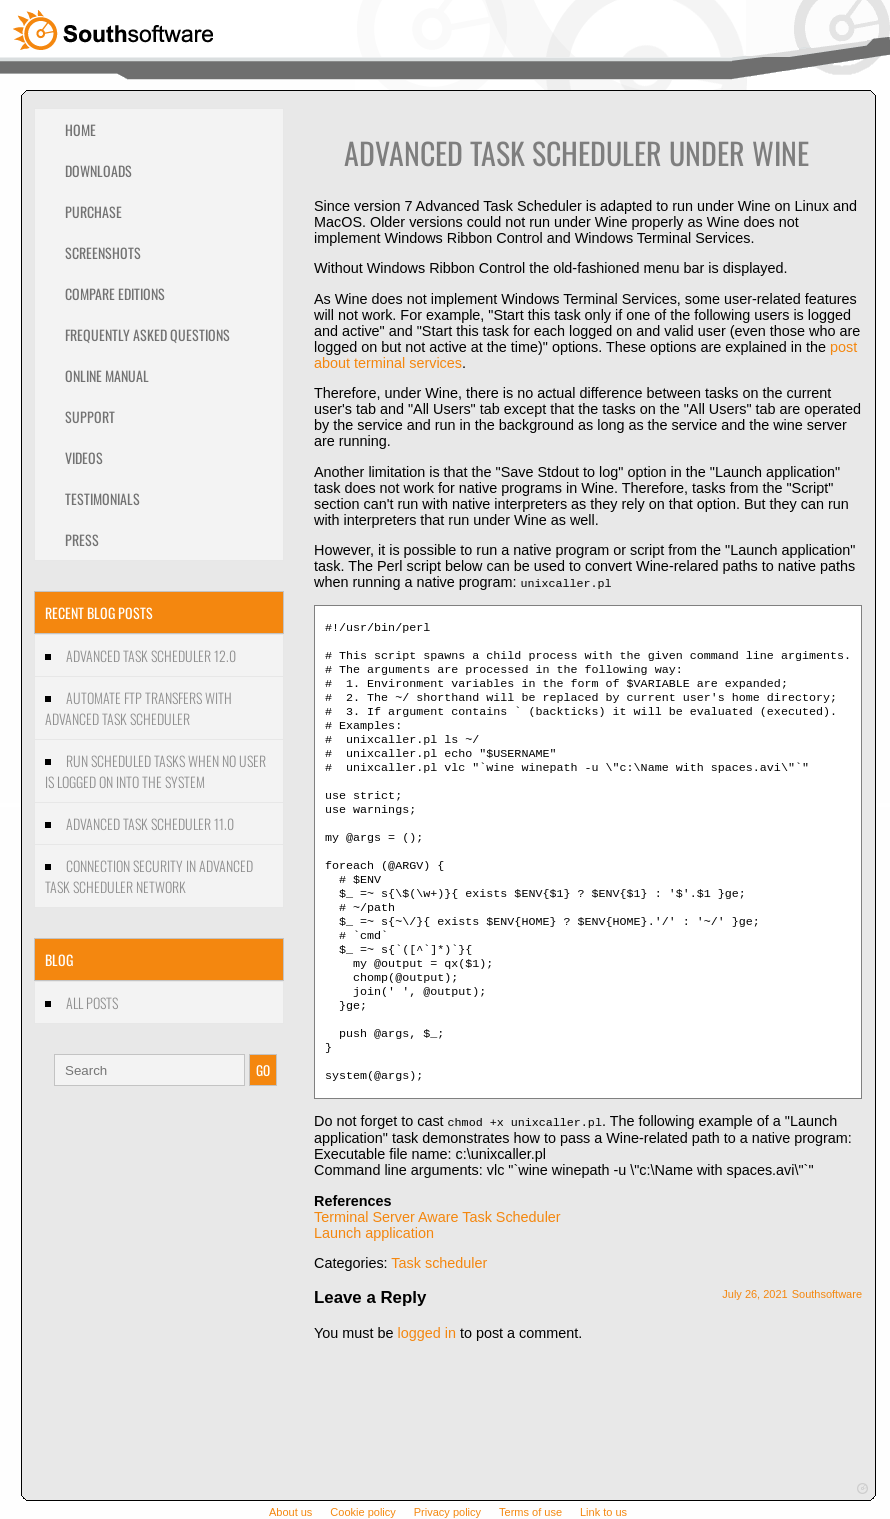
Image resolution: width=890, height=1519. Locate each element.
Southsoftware (827, 1358)
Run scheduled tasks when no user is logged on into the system (155, 771)
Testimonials (102, 498)
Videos (84, 457)
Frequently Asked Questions (147, 334)
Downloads (98, 170)
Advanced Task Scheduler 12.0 (151, 655)
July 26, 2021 (754, 1358)
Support (90, 416)
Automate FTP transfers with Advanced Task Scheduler (138, 708)
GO (263, 1070)
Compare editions (115, 293)
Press (82, 539)
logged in (426, 1397)
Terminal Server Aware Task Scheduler (437, 1281)
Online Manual (107, 375)
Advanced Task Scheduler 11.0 (150, 823)
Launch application (374, 1297)
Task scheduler (439, 1327)
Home (80, 129)
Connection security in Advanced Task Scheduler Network (149, 876)
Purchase (93, 211)
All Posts (92, 1002)
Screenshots (103, 252)
